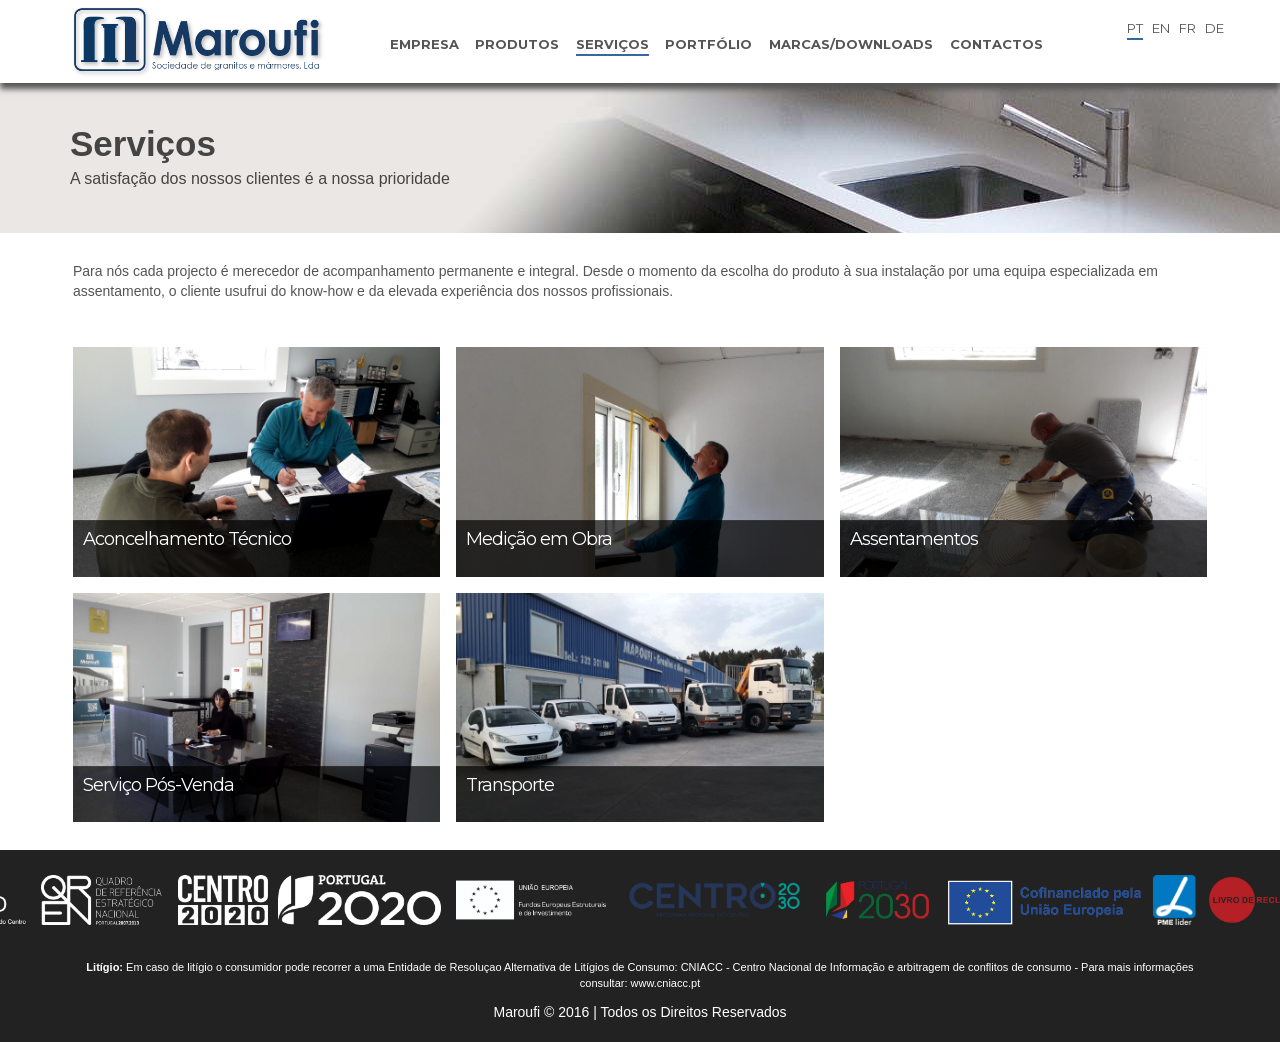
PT (1135, 28)
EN (1161, 28)
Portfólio (708, 44)
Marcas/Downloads (851, 44)
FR (1187, 28)
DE (1214, 28)
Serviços (612, 44)
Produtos (517, 44)
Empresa (424, 44)
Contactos (996, 44)
